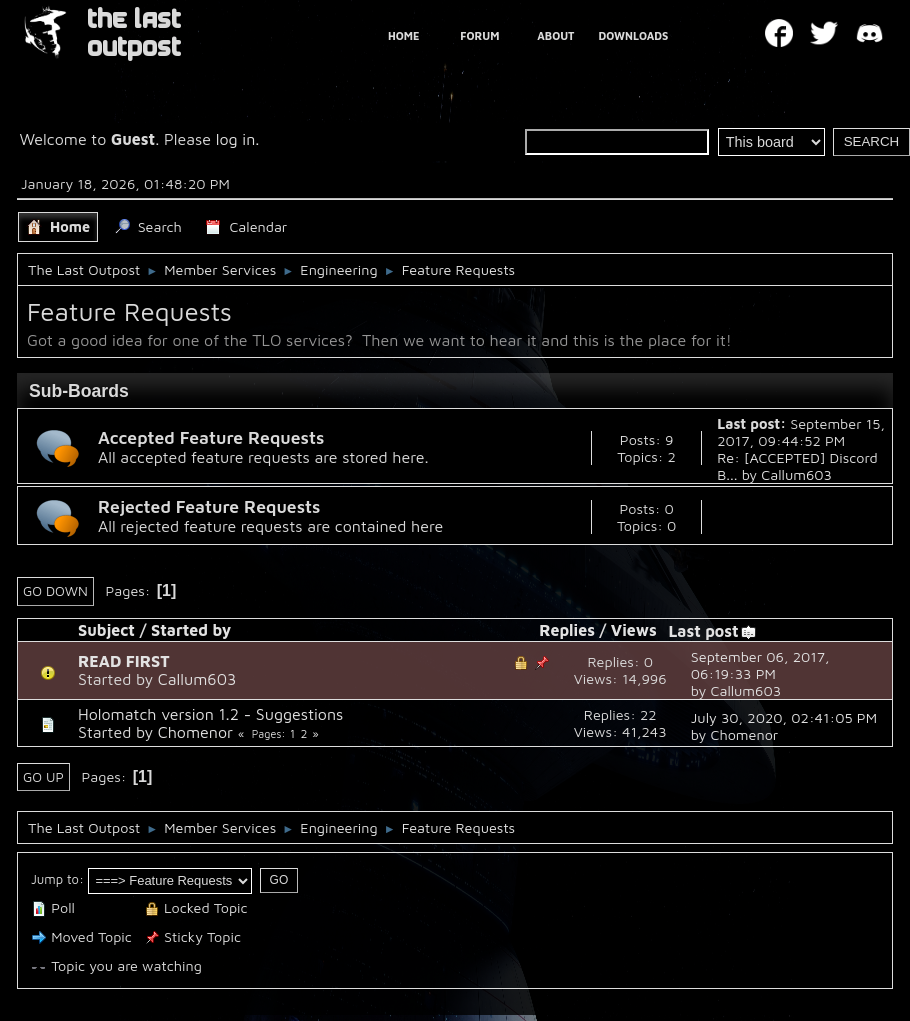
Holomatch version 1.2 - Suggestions (210, 714)
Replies (567, 630)
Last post (712, 631)
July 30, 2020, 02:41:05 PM (784, 717)
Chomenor (195, 732)
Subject (106, 630)
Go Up (43, 777)
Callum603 (796, 474)
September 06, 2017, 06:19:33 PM (760, 665)
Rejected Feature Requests (209, 506)
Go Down (55, 591)
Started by (191, 630)
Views (634, 630)
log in (236, 139)
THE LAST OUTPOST (134, 33)
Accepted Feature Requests (211, 437)
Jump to (55, 879)
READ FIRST (124, 661)
